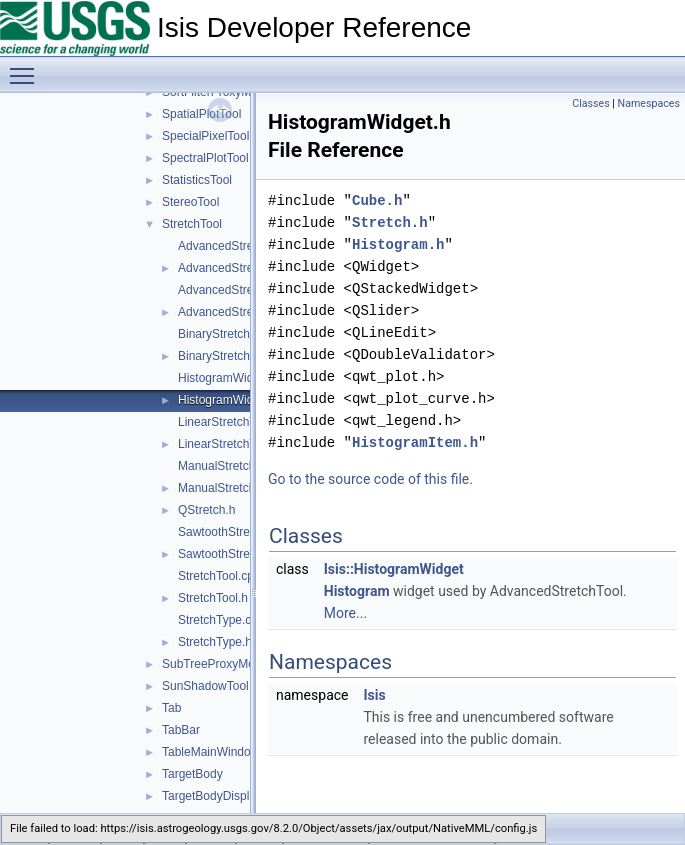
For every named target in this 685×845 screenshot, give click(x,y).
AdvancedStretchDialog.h (245, 312)
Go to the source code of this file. (370, 479)
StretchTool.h (213, 598)
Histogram (357, 591)
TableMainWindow (210, 752)
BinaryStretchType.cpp (238, 334)
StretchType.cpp (221, 620)
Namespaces (649, 103)
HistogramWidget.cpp (235, 378)
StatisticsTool (197, 180)
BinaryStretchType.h (232, 356)
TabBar (181, 730)
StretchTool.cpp (219, 576)
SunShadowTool (205, 686)
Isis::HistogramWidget (394, 569)
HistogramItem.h (415, 442)
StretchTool (192, 224)
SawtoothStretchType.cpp (246, 532)
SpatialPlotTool (201, 114)
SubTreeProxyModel (216, 664)
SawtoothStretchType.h (240, 554)
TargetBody (192, 774)
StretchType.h (215, 642)
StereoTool (190, 202)
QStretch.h (206, 510)
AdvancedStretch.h (228, 268)
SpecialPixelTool (205, 136)
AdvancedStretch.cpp (235, 246)
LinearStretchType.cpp (238, 422)
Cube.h (377, 200)
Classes (590, 103)
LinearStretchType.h (231, 444)
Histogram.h (398, 244)
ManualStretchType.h (234, 488)
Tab (171, 708)
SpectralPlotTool (205, 158)
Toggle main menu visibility (27, 67)
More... (345, 613)
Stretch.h (390, 222)
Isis (374, 695)
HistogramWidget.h (229, 400)
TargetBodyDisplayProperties (239, 796)
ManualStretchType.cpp (241, 466)
